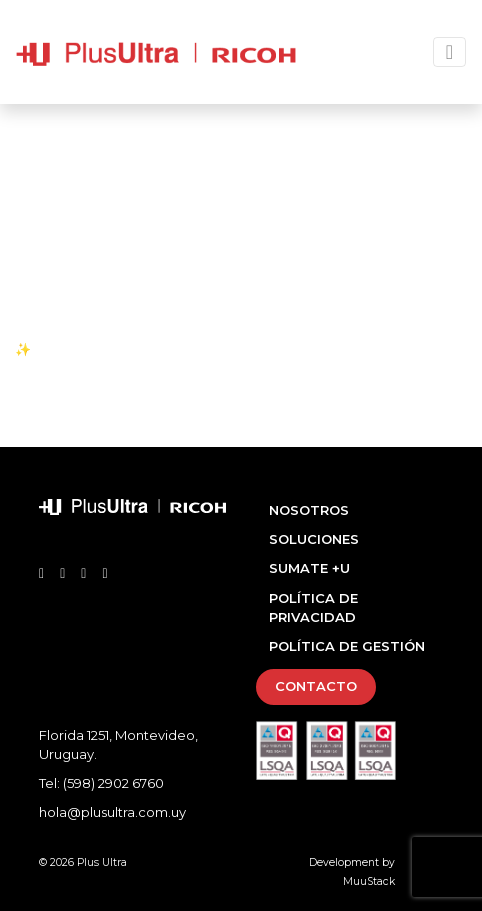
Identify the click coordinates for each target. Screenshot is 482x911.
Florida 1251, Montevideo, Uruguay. (118, 745)
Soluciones (314, 539)
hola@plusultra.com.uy (112, 812)
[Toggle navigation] (449, 52)
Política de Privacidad (313, 608)
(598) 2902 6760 (113, 783)
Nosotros (309, 510)
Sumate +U (309, 568)
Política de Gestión (347, 646)
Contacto (316, 686)
